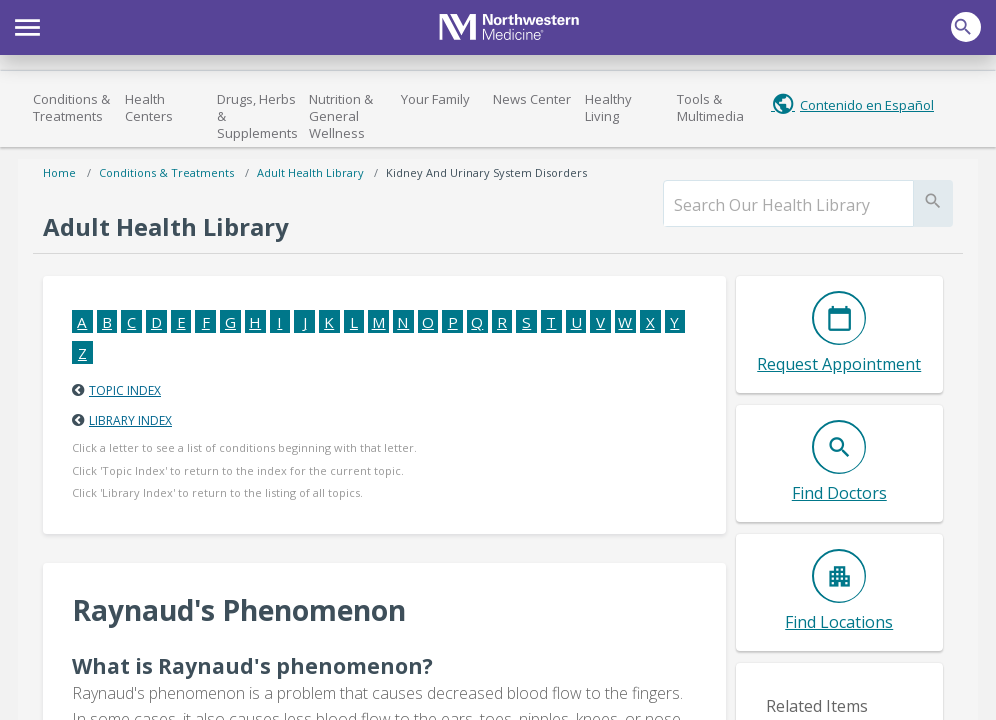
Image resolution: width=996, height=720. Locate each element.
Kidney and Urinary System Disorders (486, 172)
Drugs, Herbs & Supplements (257, 116)
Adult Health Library (310, 172)
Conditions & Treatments (71, 107)
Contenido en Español (867, 105)
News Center (532, 99)
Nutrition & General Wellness (341, 116)
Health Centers (149, 107)
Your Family (435, 99)
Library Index (130, 420)
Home (59, 172)
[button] (27, 25)
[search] (788, 205)
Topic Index (125, 390)
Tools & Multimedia (710, 107)
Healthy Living (608, 107)
